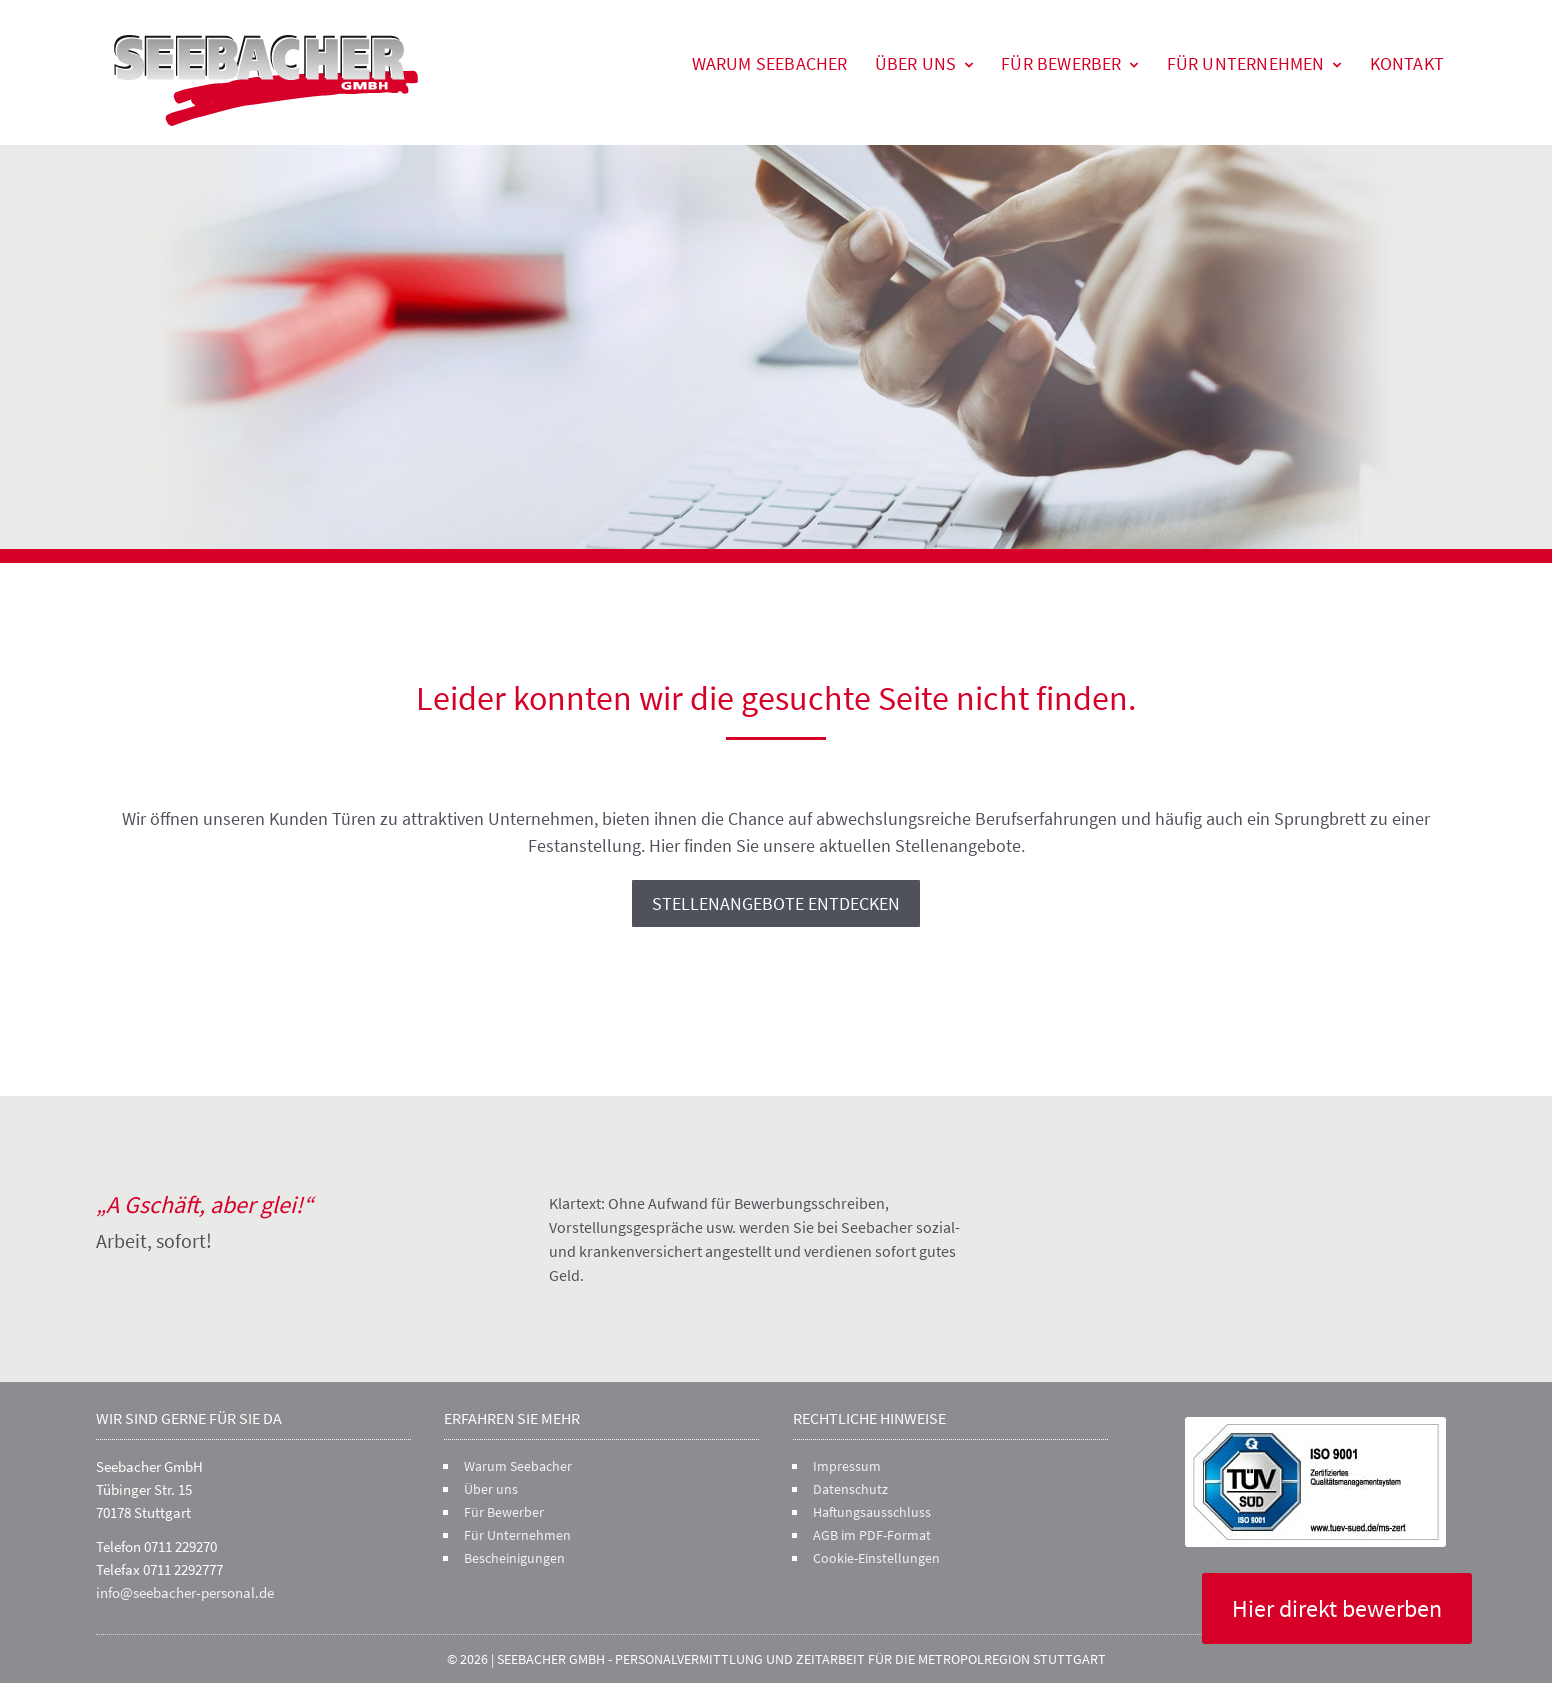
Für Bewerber (1061, 63)
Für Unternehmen (1246, 63)
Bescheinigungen (514, 1558)
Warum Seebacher (770, 63)
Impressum (847, 1466)
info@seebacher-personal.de (185, 1592)
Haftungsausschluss (872, 1512)
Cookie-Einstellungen (876, 1558)
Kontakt (1407, 63)
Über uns (916, 63)
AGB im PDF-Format (872, 1535)
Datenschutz (850, 1489)
